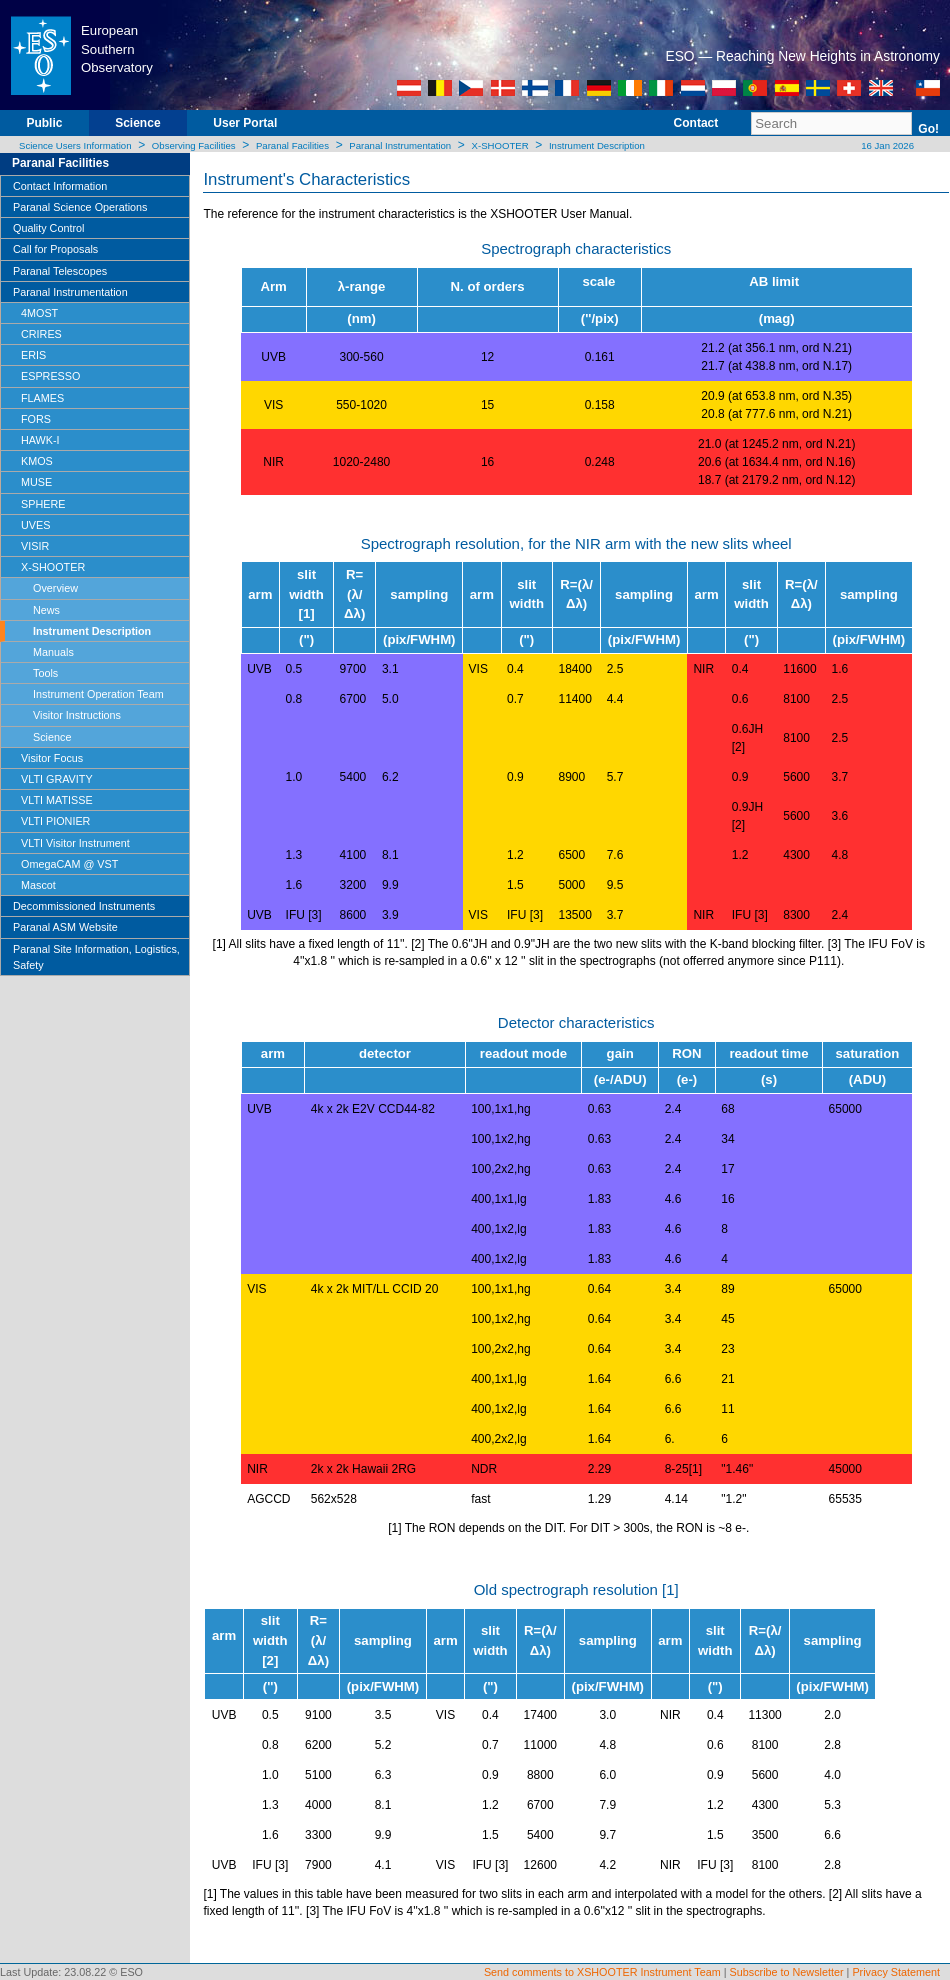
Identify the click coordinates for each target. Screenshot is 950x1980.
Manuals (53, 652)
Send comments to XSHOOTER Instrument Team (602, 1972)
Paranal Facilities (292, 145)
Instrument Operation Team (98, 694)
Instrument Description (597, 145)
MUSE (36, 482)
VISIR (35, 546)
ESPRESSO (50, 376)
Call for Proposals (55, 249)
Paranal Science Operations (80, 207)
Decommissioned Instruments (84, 906)
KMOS (37, 461)
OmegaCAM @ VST (69, 864)
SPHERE (43, 504)
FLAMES (42, 398)
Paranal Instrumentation (400, 145)
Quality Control (48, 228)
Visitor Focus (52, 758)
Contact (696, 123)
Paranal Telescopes (60, 271)
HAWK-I (40, 440)
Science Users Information (75, 145)
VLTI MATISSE (57, 800)
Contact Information (60, 186)
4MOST (39, 313)
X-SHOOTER (500, 145)
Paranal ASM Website (65, 927)
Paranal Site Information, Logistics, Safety (96, 957)
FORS (36, 419)
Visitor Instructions (77, 715)
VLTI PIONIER (55, 821)
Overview (55, 588)
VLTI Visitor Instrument (75, 843)
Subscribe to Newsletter (787, 1972)
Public (44, 123)
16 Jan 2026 (886, 145)
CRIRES (41, 334)
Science (137, 123)
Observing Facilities (194, 145)
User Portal (245, 123)
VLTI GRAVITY (57, 779)
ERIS (33, 355)
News (46, 610)
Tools (45, 673)
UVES (35, 525)
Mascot (38, 885)
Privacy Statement (896, 1972)
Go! (928, 129)
